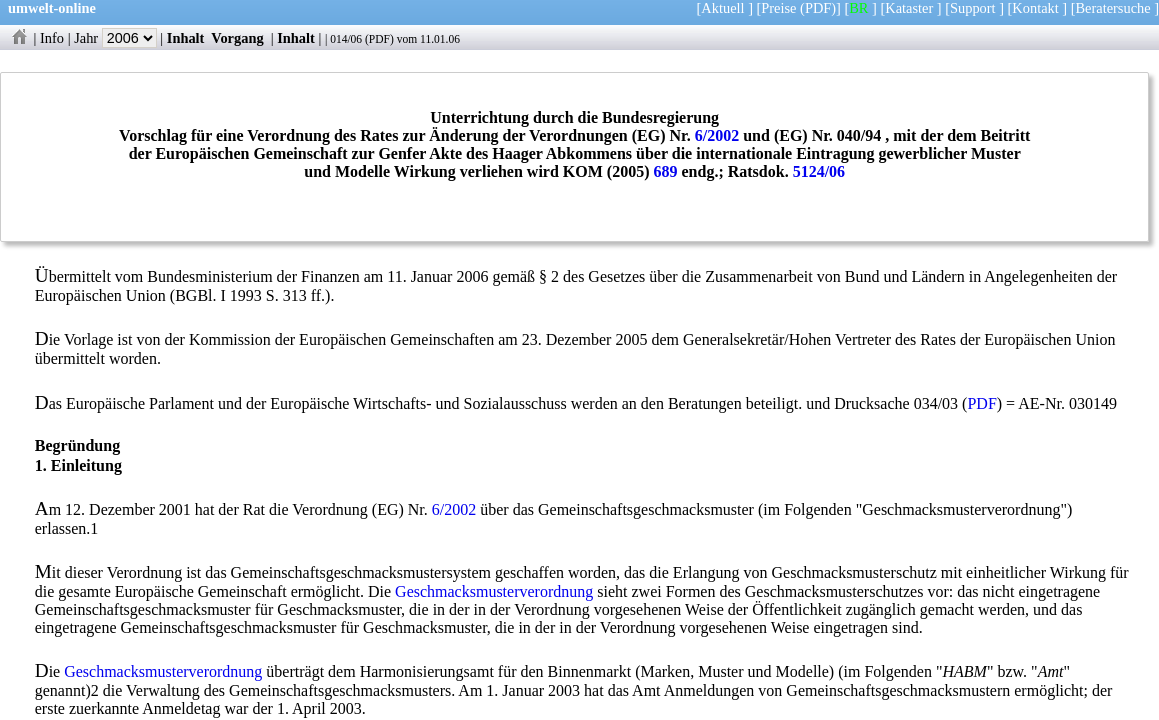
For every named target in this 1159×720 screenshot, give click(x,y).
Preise (778, 8)
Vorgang (237, 38)
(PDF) (818, 8)
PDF (379, 39)
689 (666, 171)
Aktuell (722, 8)
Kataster (909, 8)
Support (973, 8)
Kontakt (1035, 8)
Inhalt (186, 38)
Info (52, 38)
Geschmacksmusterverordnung (494, 591)
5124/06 (819, 171)
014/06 (346, 39)
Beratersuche (1113, 8)
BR (858, 8)
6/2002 (717, 135)
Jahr (115, 38)
